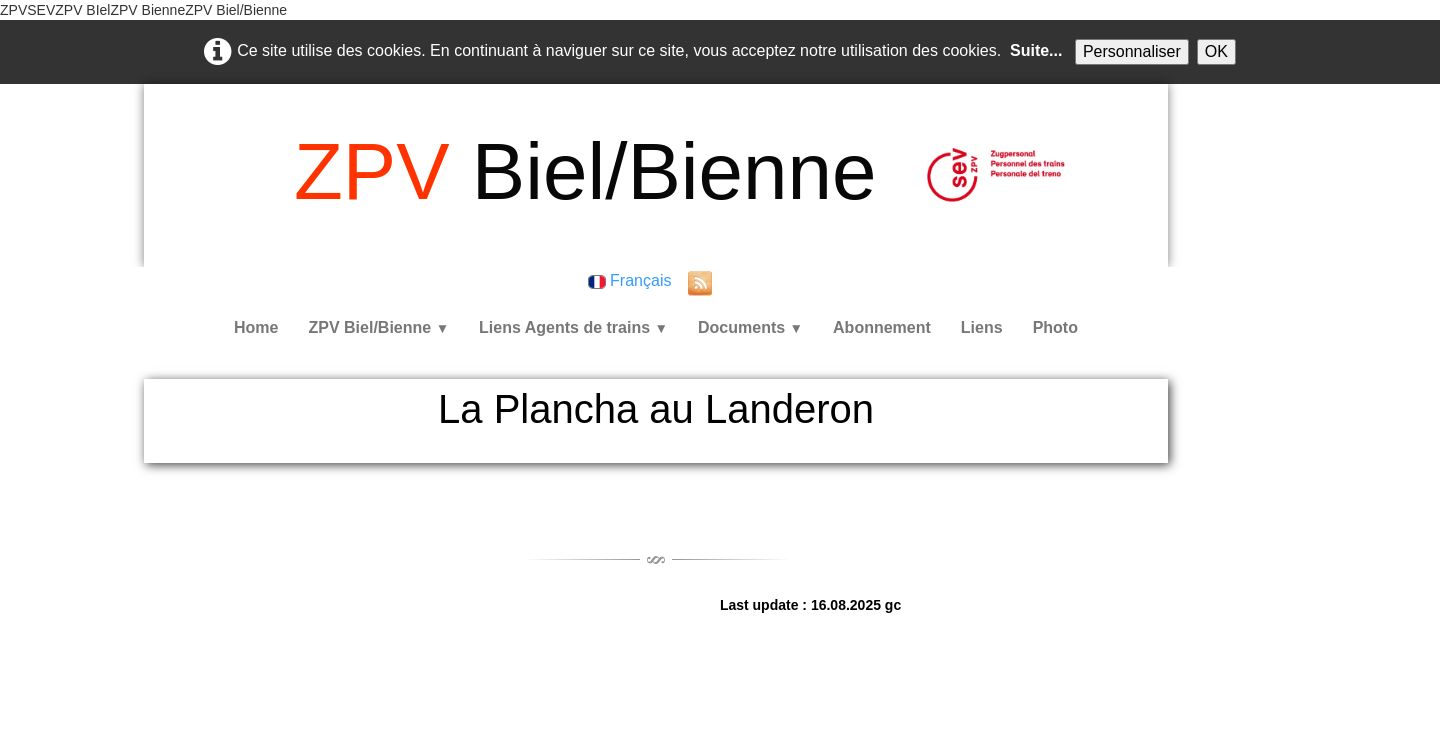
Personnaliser (1132, 51)
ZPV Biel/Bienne (378, 327)
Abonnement (882, 327)
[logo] (585, 172)
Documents (750, 327)
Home (256, 327)
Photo (1055, 327)
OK (1216, 51)
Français (632, 280)
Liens (982, 327)
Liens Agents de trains (573, 327)
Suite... (1036, 50)
